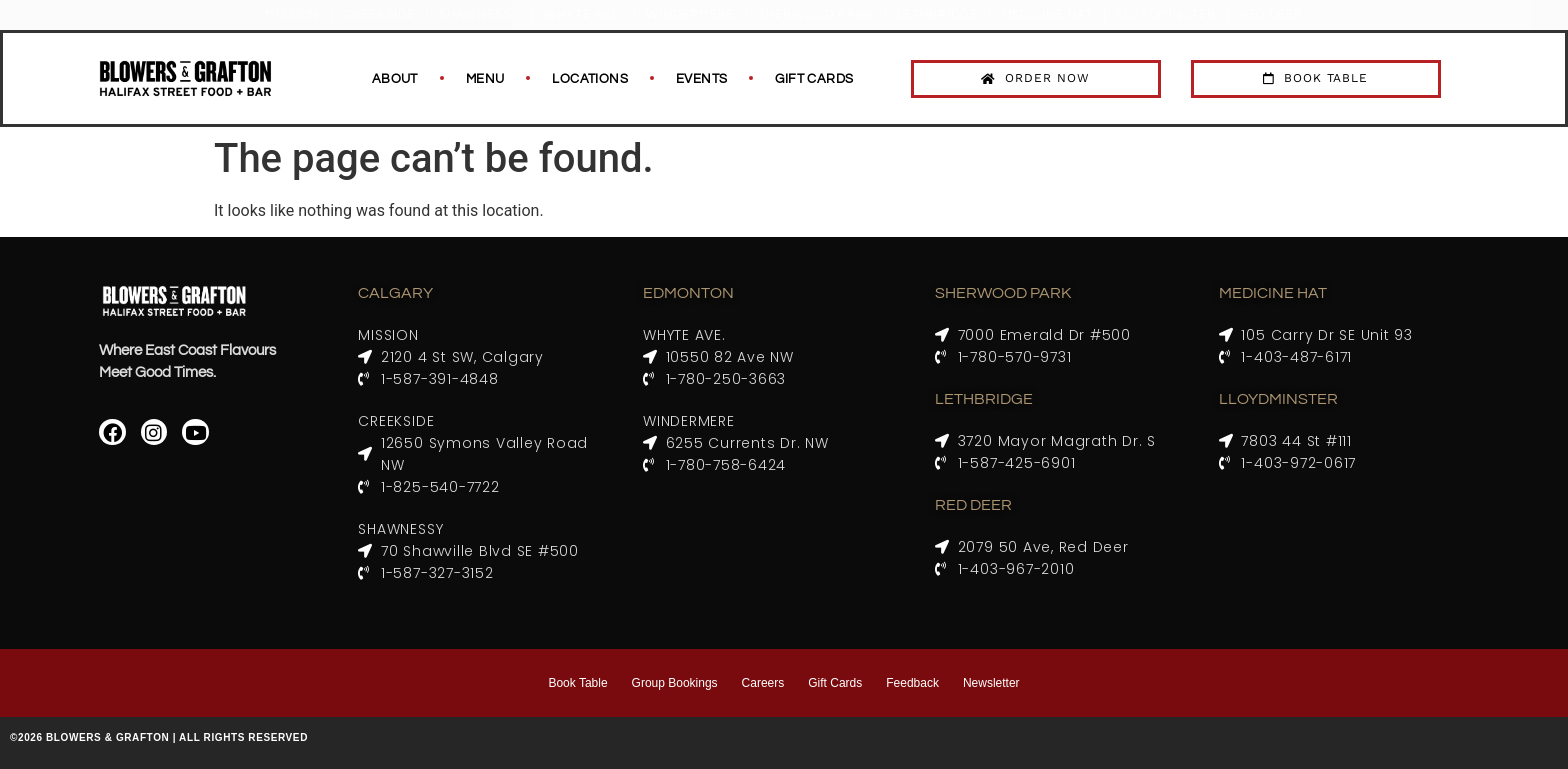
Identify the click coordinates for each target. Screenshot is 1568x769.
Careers (763, 683)
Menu (485, 79)
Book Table (577, 683)
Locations (590, 79)
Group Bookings (675, 683)
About (395, 79)
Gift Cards (814, 79)
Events (701, 79)
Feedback (912, 683)
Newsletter (991, 683)
